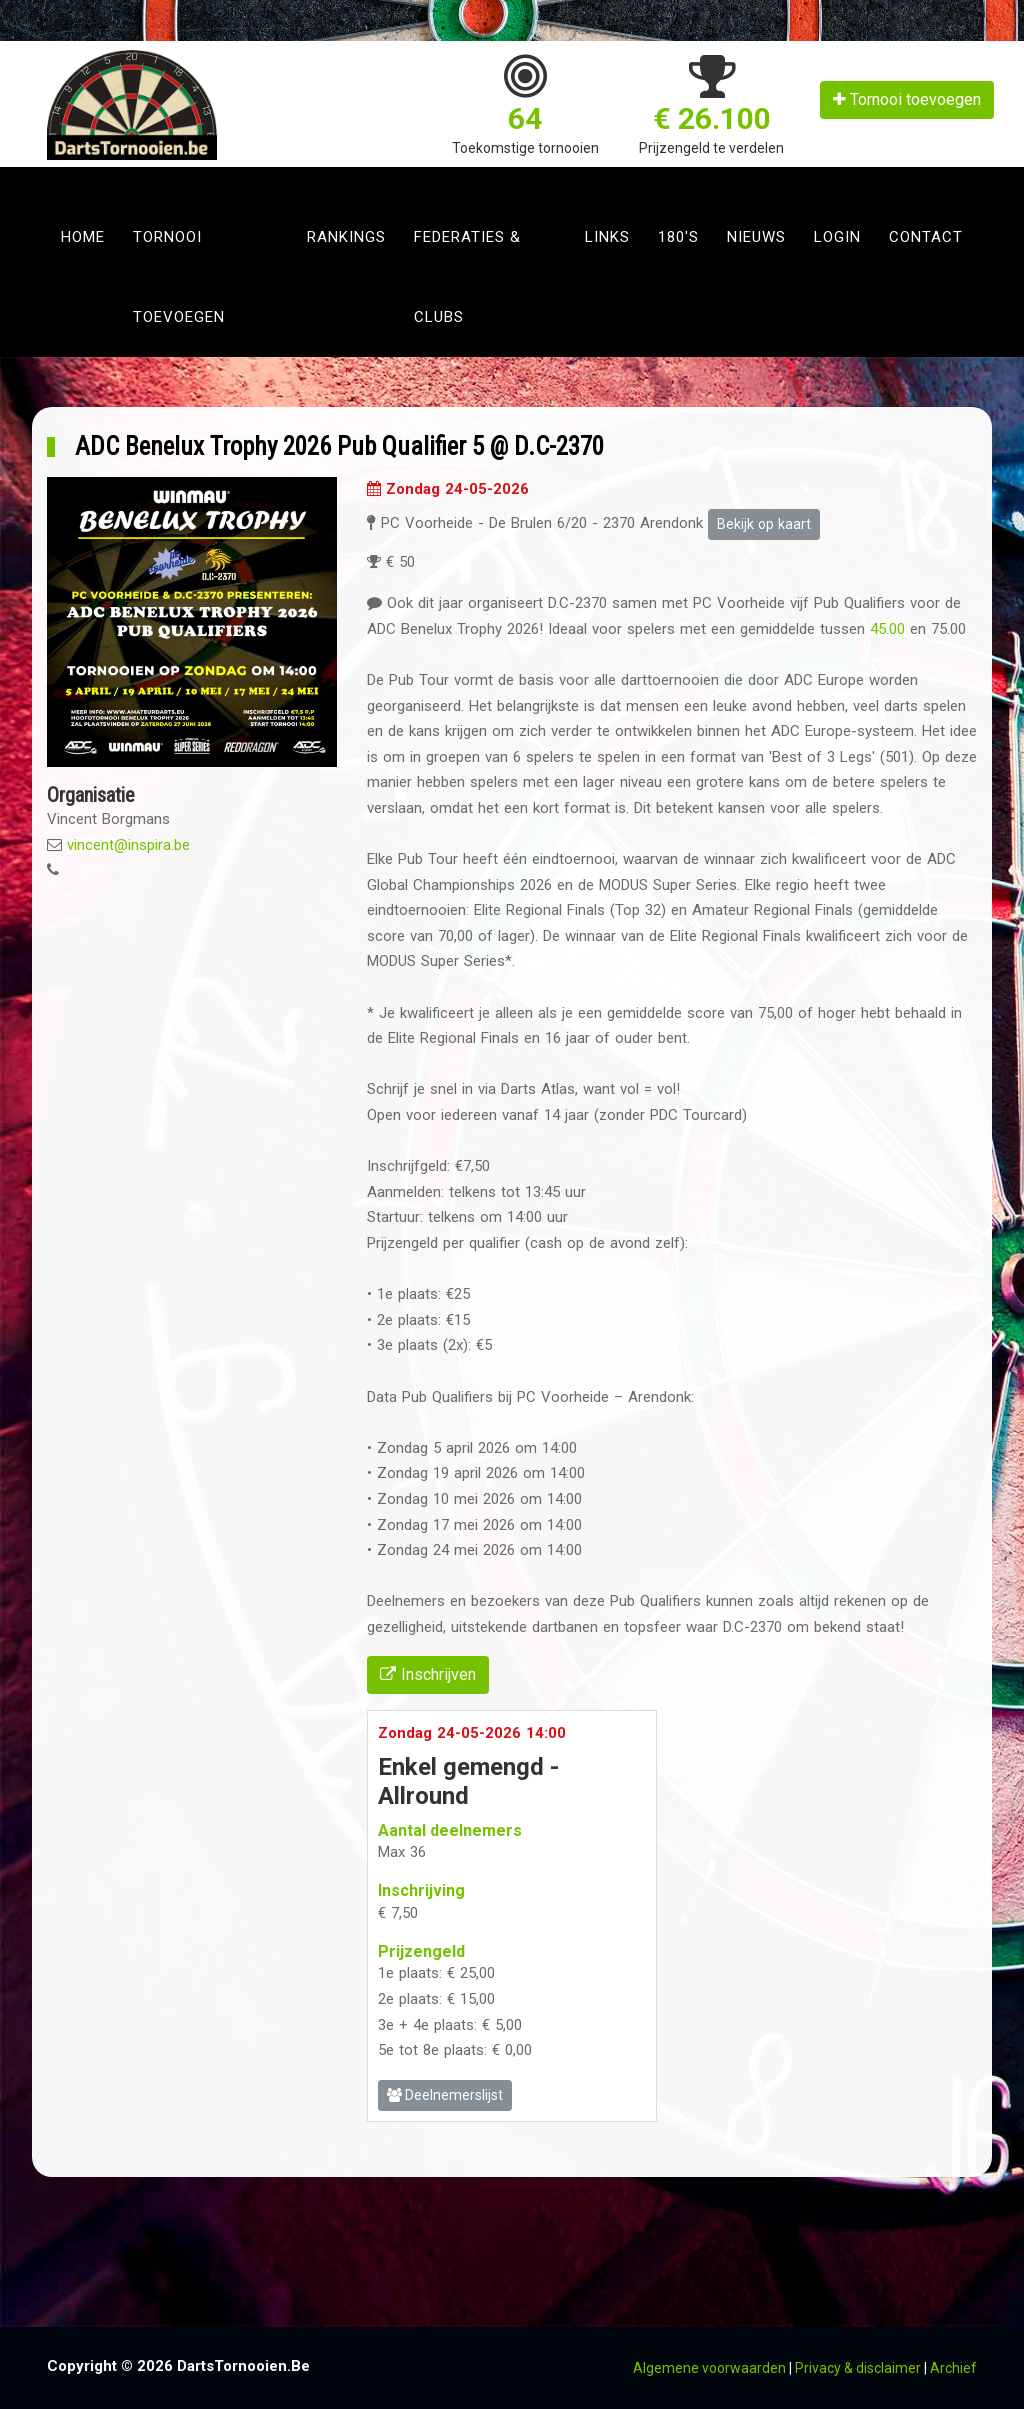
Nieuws (756, 237)
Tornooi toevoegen (907, 99)
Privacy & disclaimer (858, 2368)
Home (83, 237)
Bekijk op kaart (764, 524)
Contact (926, 237)
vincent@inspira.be (128, 845)
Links (607, 237)
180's (678, 237)
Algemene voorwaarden (709, 2368)
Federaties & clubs (467, 277)
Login (837, 237)
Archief (953, 2368)
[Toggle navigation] (68, 182)
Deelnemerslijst (445, 2095)
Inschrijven (428, 1674)
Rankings (346, 237)
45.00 (887, 629)
